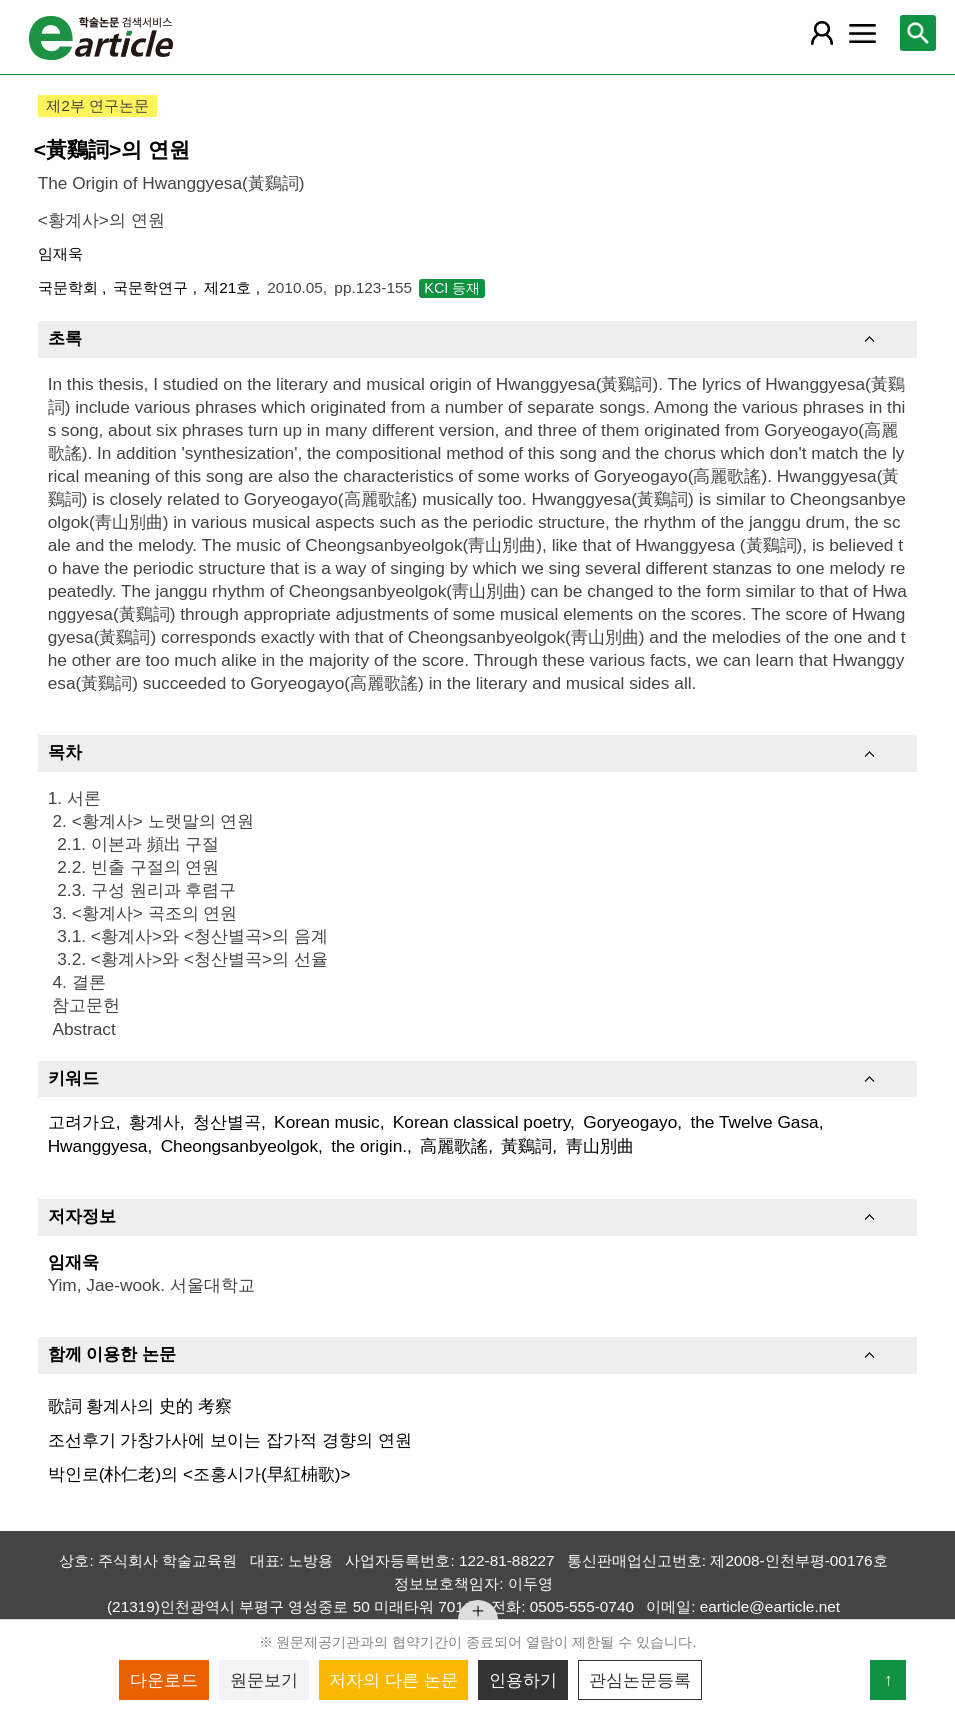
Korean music (327, 1122)
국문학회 (70, 287)
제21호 (229, 287)
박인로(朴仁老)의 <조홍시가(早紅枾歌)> (199, 1474)
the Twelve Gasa (754, 1122)
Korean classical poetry (481, 1122)
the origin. (369, 1146)
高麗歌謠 (454, 1146)
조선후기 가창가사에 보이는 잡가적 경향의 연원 (230, 1440)
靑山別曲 (600, 1146)
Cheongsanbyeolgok (239, 1146)
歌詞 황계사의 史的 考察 (140, 1406)
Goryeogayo (630, 1122)
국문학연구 (152, 287)
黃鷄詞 (526, 1146)
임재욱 (60, 253)
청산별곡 (227, 1122)
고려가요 (82, 1122)
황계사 (154, 1122)
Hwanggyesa (98, 1146)
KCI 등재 (452, 288)
